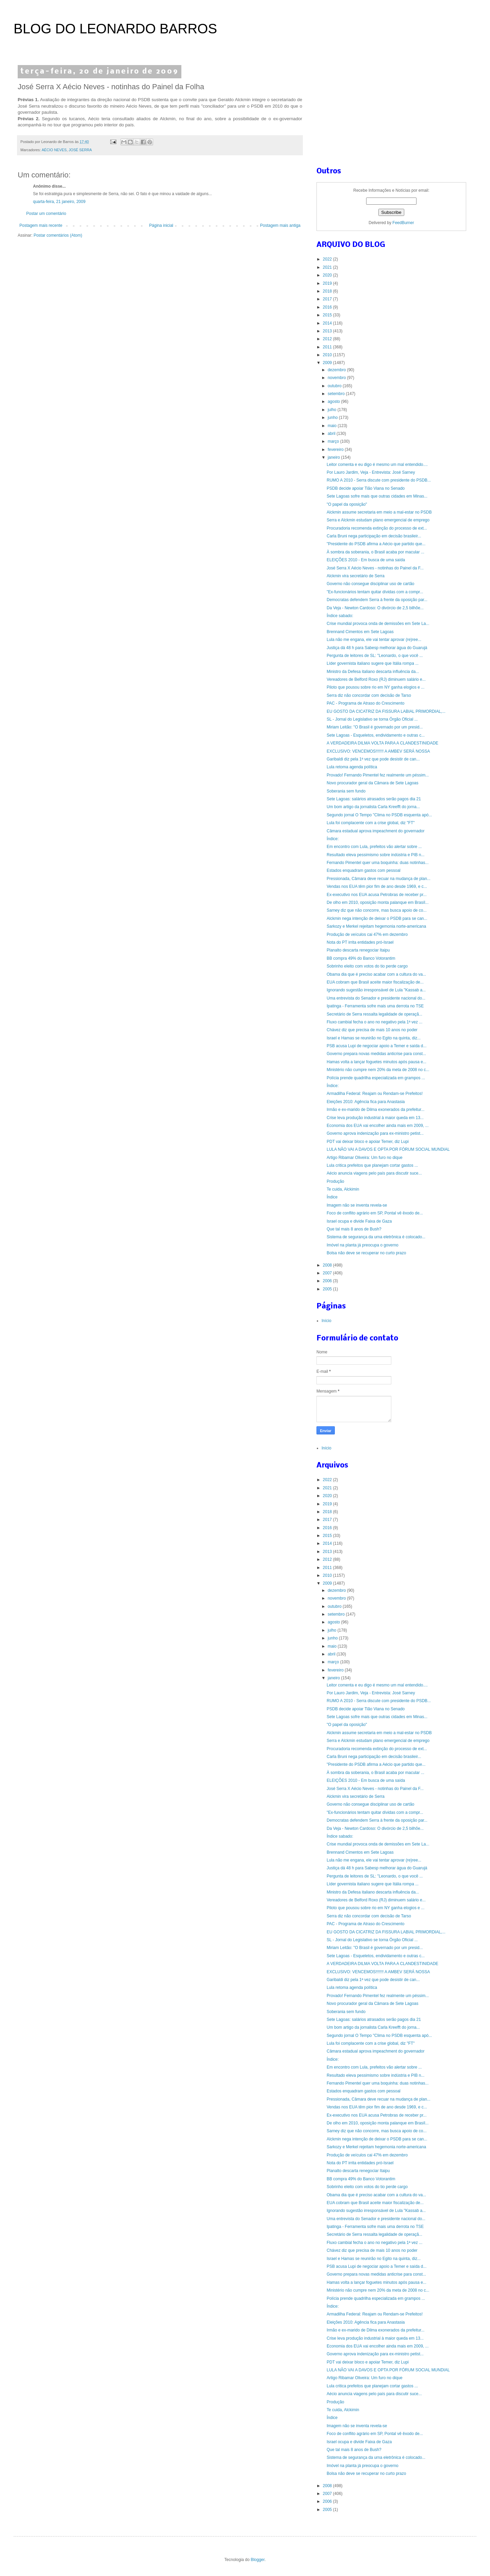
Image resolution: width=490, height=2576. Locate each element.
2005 (328, 1289)
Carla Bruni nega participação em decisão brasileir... (374, 536)
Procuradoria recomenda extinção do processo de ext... (377, 528)
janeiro (334, 457)
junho (333, 417)
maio (333, 425)
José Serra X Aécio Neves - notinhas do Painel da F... (375, 568)
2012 (328, 338)
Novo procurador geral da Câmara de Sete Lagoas (373, 783)
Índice (332, 1197)
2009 (328, 362)
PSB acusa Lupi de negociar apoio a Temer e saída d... (376, 1045)
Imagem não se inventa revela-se (357, 1205)
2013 (328, 331)
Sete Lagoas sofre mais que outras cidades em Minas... (377, 496)
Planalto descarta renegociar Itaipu (358, 950)
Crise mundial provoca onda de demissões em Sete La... (378, 623)
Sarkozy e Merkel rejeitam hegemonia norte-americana (376, 926)
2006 (328, 1280)
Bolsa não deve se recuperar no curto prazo (366, 1253)
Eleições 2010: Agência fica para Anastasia (366, 1101)
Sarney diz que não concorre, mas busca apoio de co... (377, 910)
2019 (328, 283)
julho (333, 409)
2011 (328, 347)
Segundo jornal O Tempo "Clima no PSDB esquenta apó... (379, 815)
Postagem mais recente (40, 225)
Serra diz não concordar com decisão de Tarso (369, 695)
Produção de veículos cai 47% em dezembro (367, 934)
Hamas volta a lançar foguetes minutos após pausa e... (376, 1061)
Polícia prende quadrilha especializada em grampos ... (376, 1077)
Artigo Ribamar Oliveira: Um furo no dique (365, 1157)
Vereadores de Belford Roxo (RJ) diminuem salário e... (376, 679)
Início (326, 1320)
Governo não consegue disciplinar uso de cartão (370, 583)
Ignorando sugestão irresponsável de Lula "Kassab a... (376, 990)
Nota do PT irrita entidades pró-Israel (360, 942)
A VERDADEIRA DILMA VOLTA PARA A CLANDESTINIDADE (382, 743)
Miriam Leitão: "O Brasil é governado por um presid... (375, 727)
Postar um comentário (46, 213)
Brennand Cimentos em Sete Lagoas (360, 631)
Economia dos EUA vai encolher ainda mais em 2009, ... (378, 1125)
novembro (337, 377)
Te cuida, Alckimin (343, 1189)
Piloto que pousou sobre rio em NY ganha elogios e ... (375, 687)
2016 (328, 307)
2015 (328, 315)
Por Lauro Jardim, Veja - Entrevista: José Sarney (371, 472)
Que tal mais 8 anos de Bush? (354, 1229)
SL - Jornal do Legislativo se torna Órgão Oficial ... (372, 719)
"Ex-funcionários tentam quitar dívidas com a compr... (375, 592)
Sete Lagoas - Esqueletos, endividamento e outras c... (376, 735)
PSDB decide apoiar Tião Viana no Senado (366, 488)
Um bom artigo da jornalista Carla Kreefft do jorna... (373, 806)
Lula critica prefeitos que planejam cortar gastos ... (372, 1165)
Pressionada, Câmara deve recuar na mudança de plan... (378, 878)
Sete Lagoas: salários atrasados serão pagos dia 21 (374, 799)
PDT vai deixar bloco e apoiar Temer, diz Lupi (368, 1141)
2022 (328, 259)
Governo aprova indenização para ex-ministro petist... (375, 1133)
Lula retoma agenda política (352, 767)
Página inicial (161, 225)
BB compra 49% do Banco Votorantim (361, 958)
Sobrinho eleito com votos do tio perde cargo (367, 966)
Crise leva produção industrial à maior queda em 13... (375, 1117)
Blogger (258, 2559)
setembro (337, 393)
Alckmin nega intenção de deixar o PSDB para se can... (377, 918)
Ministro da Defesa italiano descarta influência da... (373, 671)
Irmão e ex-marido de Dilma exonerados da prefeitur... (375, 1109)
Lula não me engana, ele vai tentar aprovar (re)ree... (374, 639)
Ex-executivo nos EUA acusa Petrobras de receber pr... (376, 894)
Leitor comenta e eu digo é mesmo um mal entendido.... (377, 464)
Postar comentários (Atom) (58, 235)
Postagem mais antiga (280, 225)
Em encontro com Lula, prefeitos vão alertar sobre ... (374, 846)
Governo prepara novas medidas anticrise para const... (376, 1053)
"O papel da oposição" (347, 504)
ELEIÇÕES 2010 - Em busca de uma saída (366, 559)
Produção (335, 1181)
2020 (328, 275)
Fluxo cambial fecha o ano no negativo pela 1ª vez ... (374, 1022)
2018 (328, 291)
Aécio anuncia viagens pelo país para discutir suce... (374, 1173)
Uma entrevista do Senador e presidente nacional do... (376, 998)
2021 (328, 267)
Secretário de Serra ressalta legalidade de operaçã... (374, 1014)
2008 (328, 1265)
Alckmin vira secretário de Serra (356, 576)
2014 (328, 323)
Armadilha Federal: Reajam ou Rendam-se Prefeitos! (375, 1093)
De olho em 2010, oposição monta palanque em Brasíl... (378, 902)
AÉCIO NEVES (54, 150)
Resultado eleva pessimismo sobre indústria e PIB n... (375, 854)
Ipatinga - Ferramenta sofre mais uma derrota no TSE (375, 1006)
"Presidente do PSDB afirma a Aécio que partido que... (376, 543)
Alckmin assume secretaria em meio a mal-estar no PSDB (379, 512)
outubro (335, 385)
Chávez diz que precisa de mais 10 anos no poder (372, 1029)
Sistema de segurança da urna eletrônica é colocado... (376, 1237)
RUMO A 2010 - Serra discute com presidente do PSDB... (379, 480)
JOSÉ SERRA (80, 150)
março (334, 441)
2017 (328, 299)
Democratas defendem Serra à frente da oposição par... (377, 599)
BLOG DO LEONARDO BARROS (115, 28)
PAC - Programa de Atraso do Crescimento (366, 703)
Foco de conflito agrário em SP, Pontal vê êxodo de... (375, 1213)
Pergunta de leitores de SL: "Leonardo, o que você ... (375, 655)
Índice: (333, 838)
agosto (334, 401)
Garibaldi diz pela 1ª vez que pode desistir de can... (373, 759)
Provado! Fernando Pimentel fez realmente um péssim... (378, 775)
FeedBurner (403, 222)
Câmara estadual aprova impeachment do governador (376, 831)
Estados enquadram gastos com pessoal (364, 870)
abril (332, 433)
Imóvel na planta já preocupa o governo (362, 1245)
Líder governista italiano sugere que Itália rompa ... (373, 663)
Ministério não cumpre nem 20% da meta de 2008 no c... (378, 1069)
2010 (328, 354)
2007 (328, 1273)
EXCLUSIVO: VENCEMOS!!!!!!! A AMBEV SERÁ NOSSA (378, 751)
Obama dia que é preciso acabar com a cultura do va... (376, 974)
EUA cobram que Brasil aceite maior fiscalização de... (375, 982)
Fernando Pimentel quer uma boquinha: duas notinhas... (378, 862)
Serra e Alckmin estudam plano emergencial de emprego (378, 520)
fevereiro (336, 449)
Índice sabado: (340, 615)
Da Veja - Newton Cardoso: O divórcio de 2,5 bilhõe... (375, 608)
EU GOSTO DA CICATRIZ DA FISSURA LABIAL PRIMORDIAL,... (386, 711)
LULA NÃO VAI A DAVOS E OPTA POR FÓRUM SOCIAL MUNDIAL (388, 1149)
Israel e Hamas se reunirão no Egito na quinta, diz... (374, 1038)
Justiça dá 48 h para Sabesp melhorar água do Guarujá (377, 647)
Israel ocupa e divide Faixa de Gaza (359, 1221)
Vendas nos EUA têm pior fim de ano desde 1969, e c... (377, 886)
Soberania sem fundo (346, 791)
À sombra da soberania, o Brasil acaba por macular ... (375, 552)
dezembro (337, 369)
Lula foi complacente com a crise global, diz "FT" (371, 822)
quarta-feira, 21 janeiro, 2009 (59, 201)
